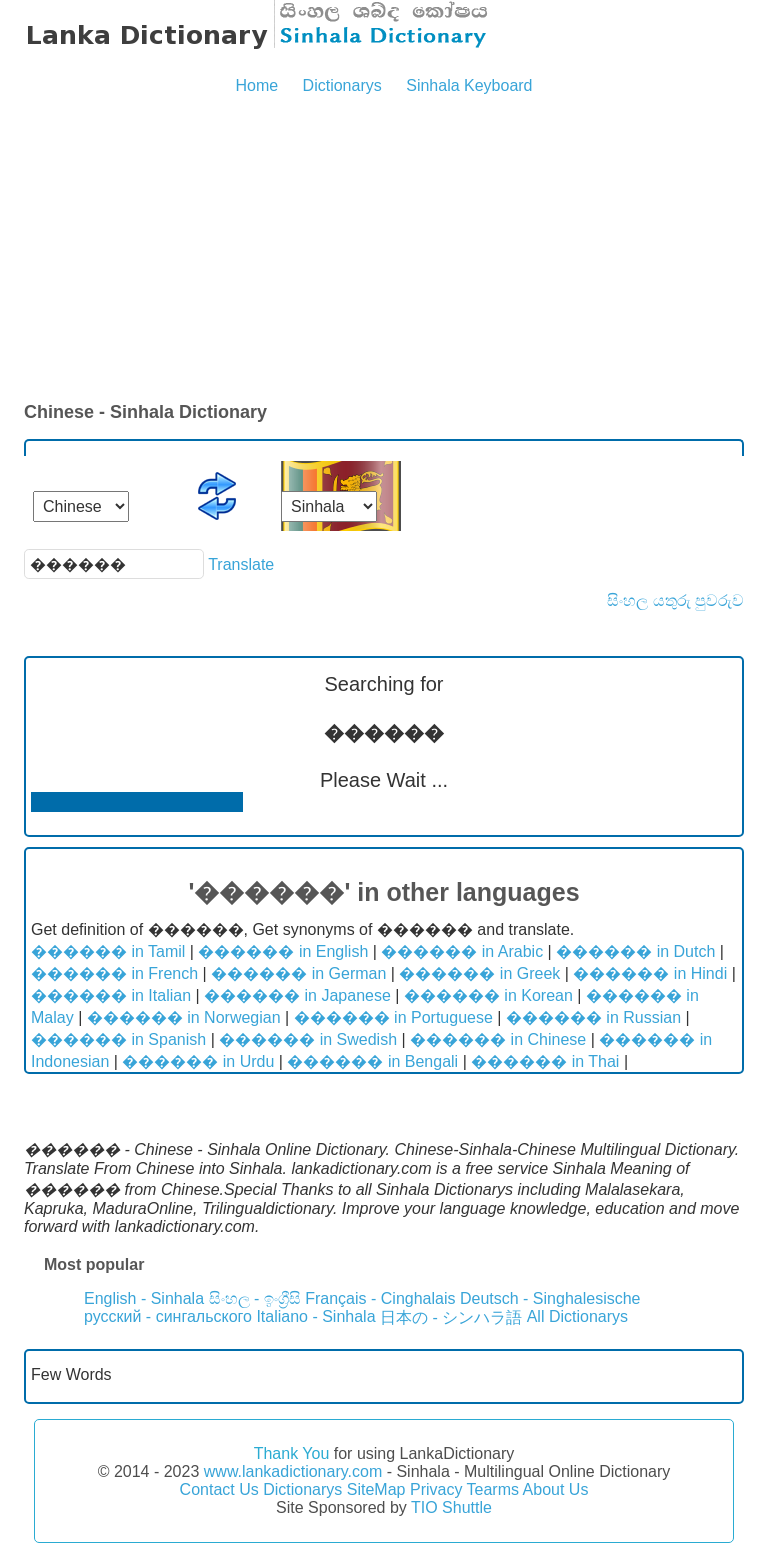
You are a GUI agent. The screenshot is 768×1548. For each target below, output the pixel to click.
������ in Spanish (118, 1039)
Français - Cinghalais (380, 1298)
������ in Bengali (372, 1061)
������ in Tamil (108, 951)
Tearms (493, 1489)
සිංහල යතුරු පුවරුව (675, 600)
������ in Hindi (650, 973)
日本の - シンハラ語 (451, 1317)
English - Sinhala (144, 1298)
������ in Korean (488, 995)
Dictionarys (342, 85)
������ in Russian (593, 1017)
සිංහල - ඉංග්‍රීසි (255, 1298)
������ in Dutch (635, 951)
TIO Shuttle (451, 1507)
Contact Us (219, 1489)
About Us (556, 1489)
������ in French (114, 973)
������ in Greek (479, 973)
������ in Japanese (297, 995)
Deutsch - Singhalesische (550, 1298)
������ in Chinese (498, 1039)
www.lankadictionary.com (293, 1471)
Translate (241, 564)
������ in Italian (111, 995)
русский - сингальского (168, 1316)
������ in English (283, 951)
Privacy (436, 1489)
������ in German (298, 973)
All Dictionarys (577, 1316)
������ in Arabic (462, 951)
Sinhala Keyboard (469, 85)
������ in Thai (545, 1061)
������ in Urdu (198, 1061)
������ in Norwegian (184, 1017)
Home (256, 85)
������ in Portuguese (393, 1017)
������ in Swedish (308, 1039)
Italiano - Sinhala (315, 1316)
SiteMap (376, 1489)
